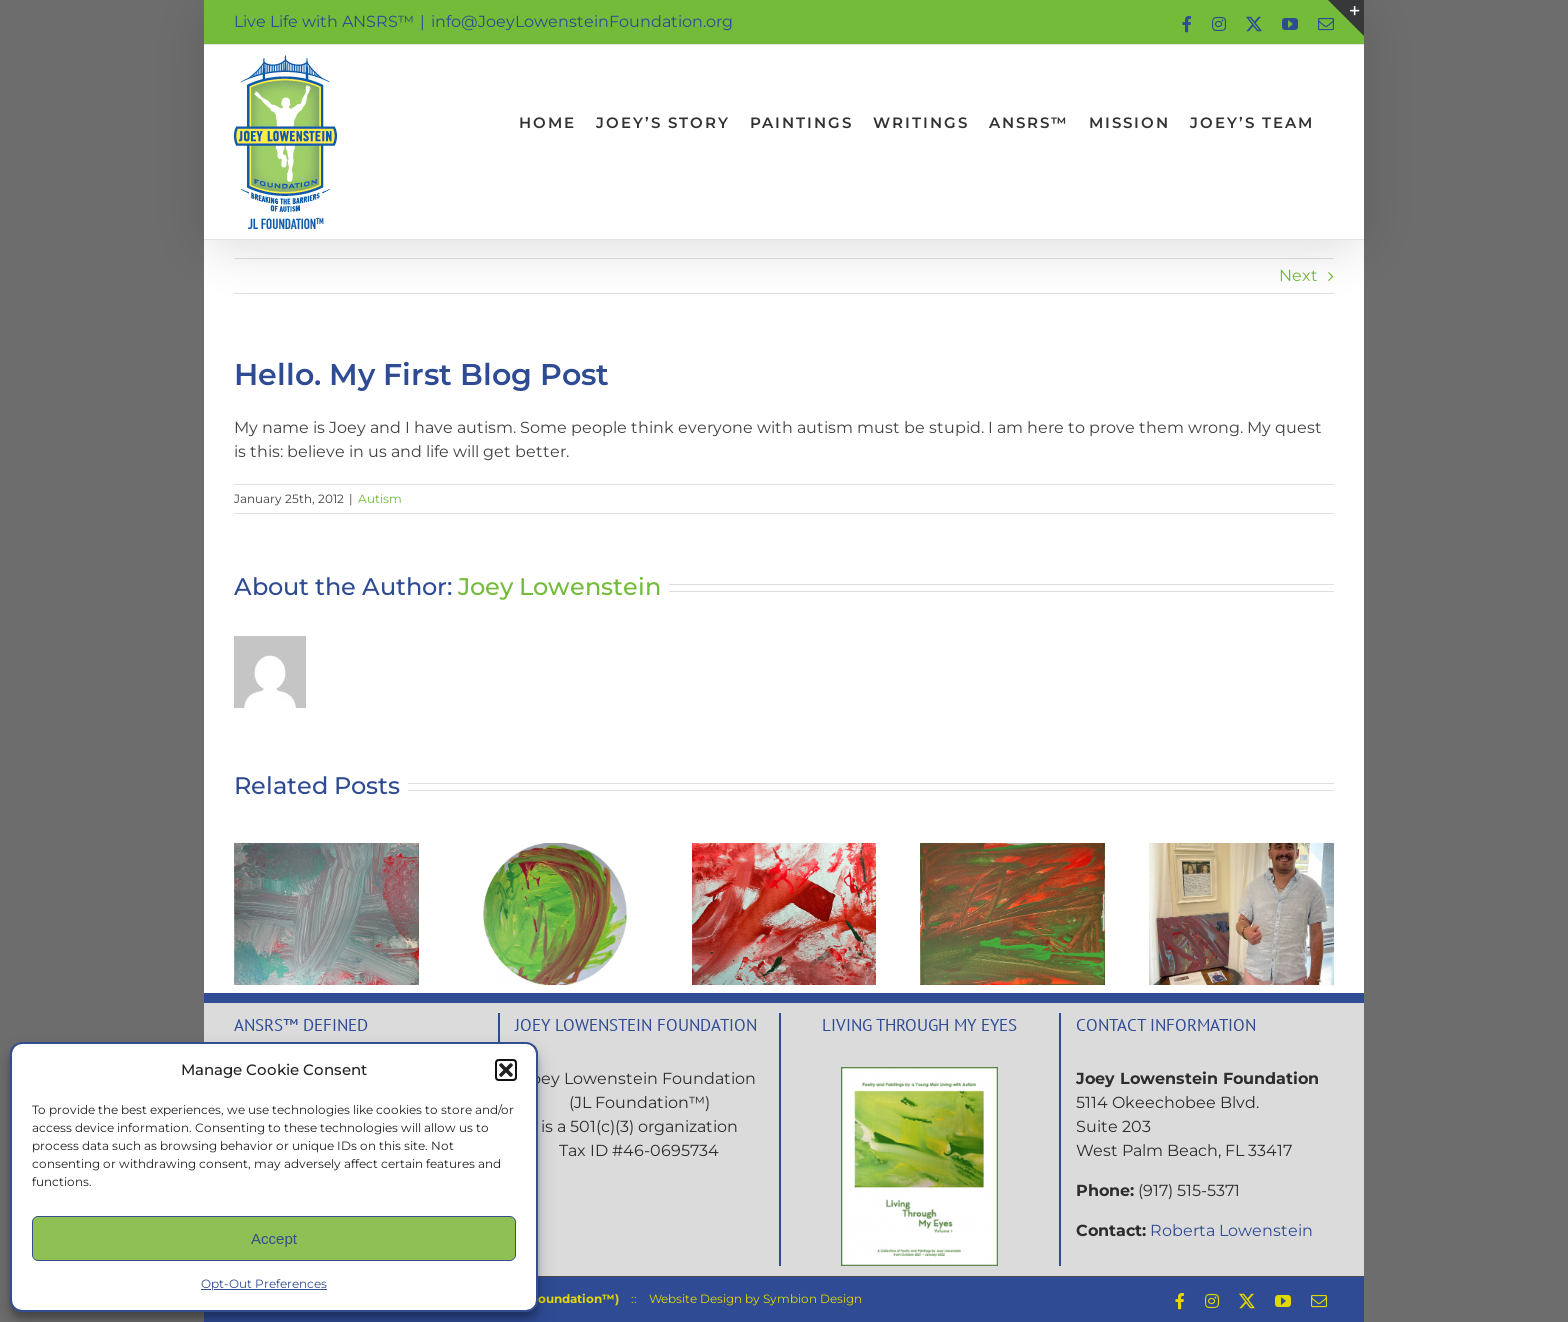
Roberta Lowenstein (1231, 1230)
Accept (274, 1238)
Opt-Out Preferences (264, 1283)
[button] (506, 1070)
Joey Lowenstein (559, 586)
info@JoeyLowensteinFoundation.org (582, 21)
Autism (380, 498)
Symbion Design (812, 1298)
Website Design (695, 1298)
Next (1298, 275)
